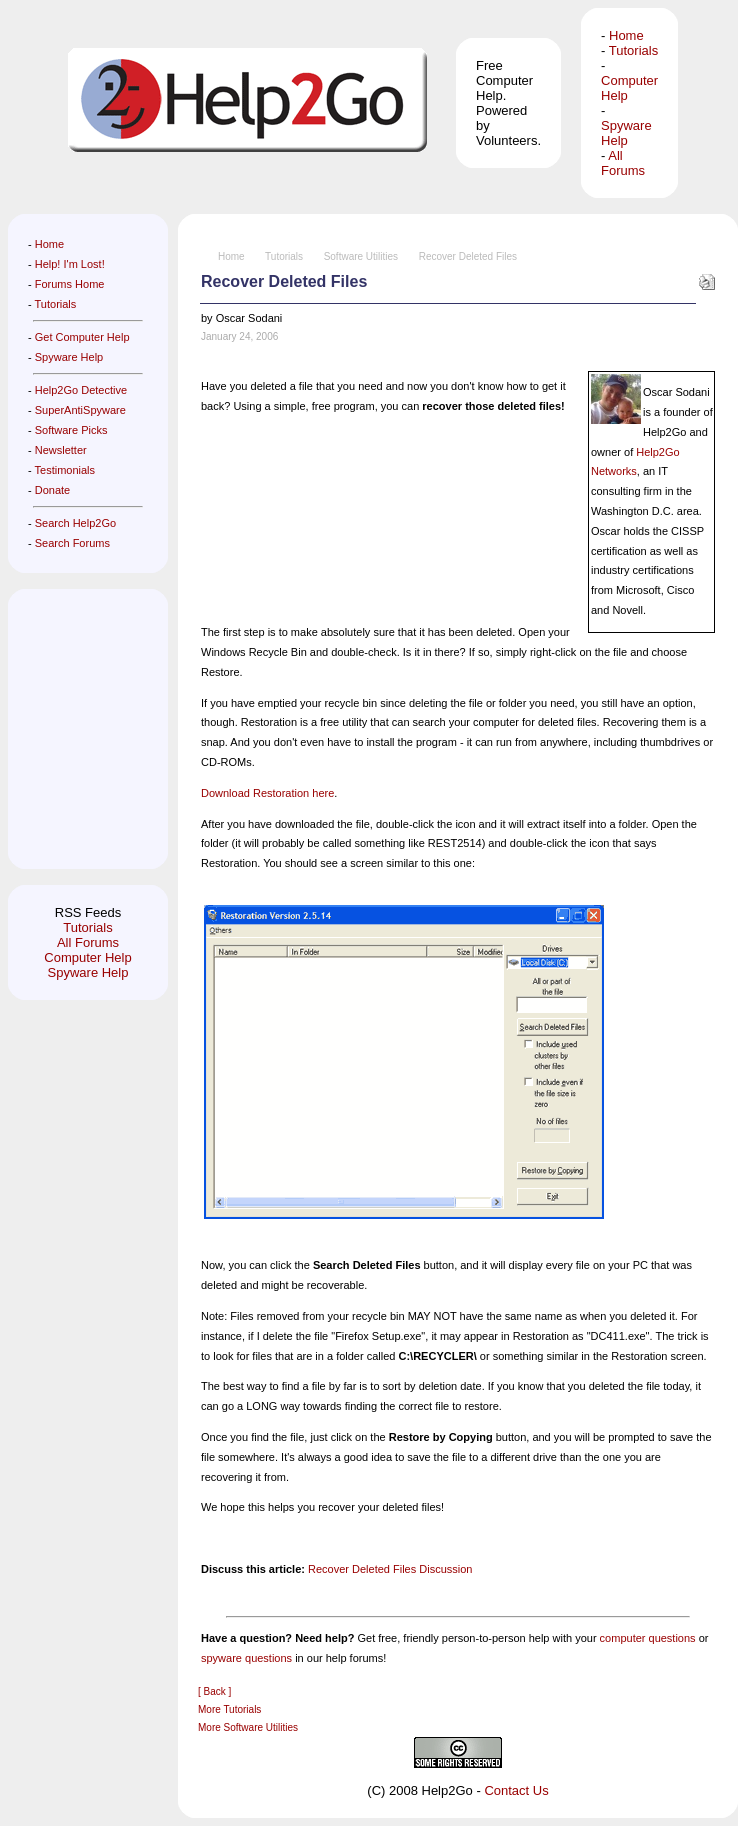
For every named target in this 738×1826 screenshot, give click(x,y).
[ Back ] (214, 1691)
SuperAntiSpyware (80, 410)
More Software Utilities (248, 1727)
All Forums (623, 163)
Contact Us (516, 1790)
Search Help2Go (75, 523)
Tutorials (633, 50)
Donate (52, 490)
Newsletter (61, 450)
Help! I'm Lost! (70, 264)
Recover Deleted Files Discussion (390, 1569)
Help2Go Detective (81, 390)
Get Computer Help (82, 337)
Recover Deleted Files (468, 256)
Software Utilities (361, 256)
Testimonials (65, 470)
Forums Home (70, 284)
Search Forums (72, 543)
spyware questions (246, 1658)
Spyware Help (626, 133)
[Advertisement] (88, 729)
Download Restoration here (267, 793)
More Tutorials (229, 1709)
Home (626, 35)
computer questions (648, 1638)
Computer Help (87, 957)
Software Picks (71, 430)
